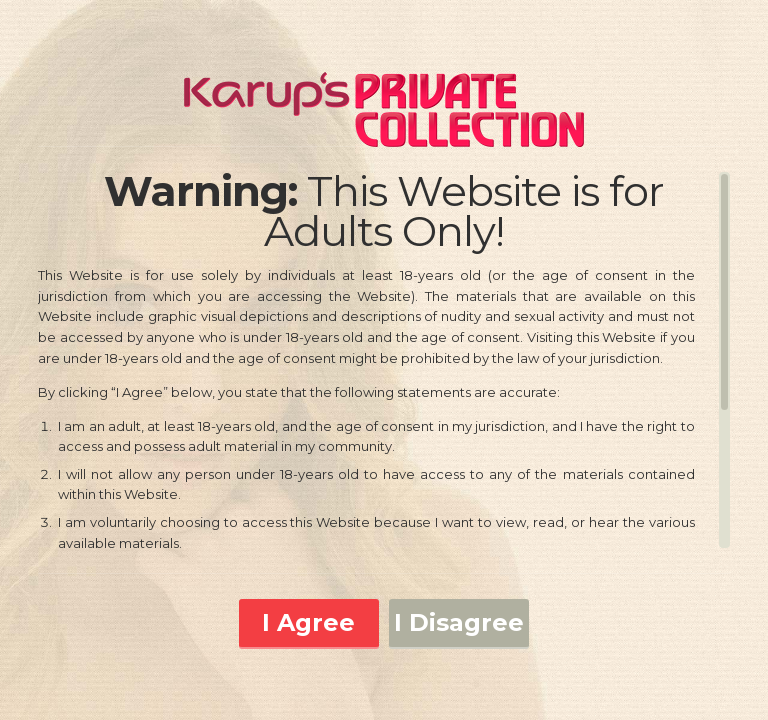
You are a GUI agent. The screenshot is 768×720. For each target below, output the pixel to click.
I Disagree (459, 622)
